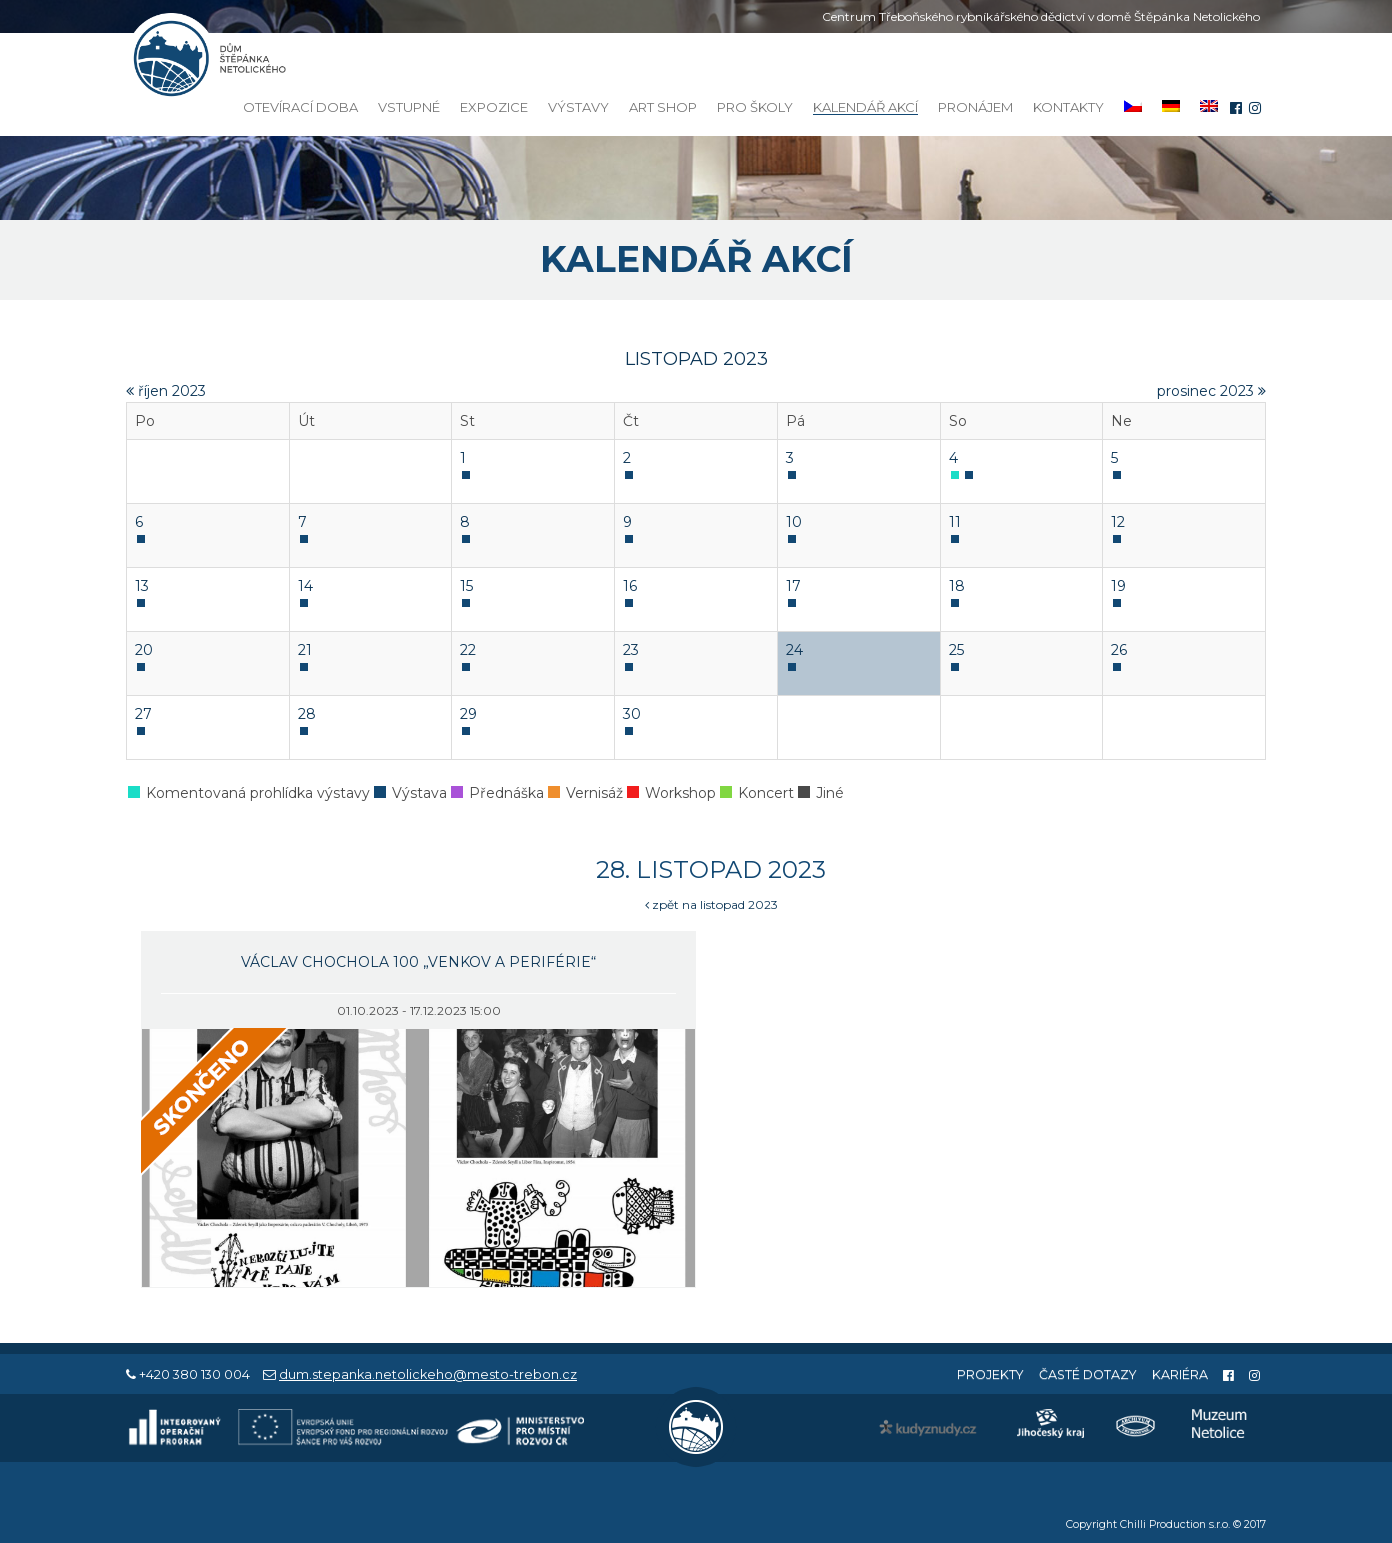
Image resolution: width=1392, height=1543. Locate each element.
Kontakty (1068, 107)
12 (1118, 522)
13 (142, 586)
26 (1119, 650)
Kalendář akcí (865, 107)
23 (631, 650)
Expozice (494, 107)
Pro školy (755, 107)
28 (307, 714)
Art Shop (663, 107)
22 (468, 650)
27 (143, 714)
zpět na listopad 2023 (711, 904)
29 (468, 714)
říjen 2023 (166, 391)
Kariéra (1180, 1374)
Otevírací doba (300, 107)
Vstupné (409, 107)
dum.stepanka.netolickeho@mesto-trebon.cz (428, 1374)
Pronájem (975, 107)
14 (305, 586)
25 (956, 650)
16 (630, 586)
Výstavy (578, 107)
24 (794, 650)
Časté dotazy (1088, 1374)
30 (632, 714)
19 (1118, 586)
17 (793, 586)
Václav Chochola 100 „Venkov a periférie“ (418, 962)
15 (466, 586)
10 (794, 522)
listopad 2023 (696, 359)
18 (957, 586)
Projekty (990, 1374)
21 (305, 650)
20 (144, 650)
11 (955, 522)
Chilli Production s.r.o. (1175, 1524)
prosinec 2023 (1211, 391)
